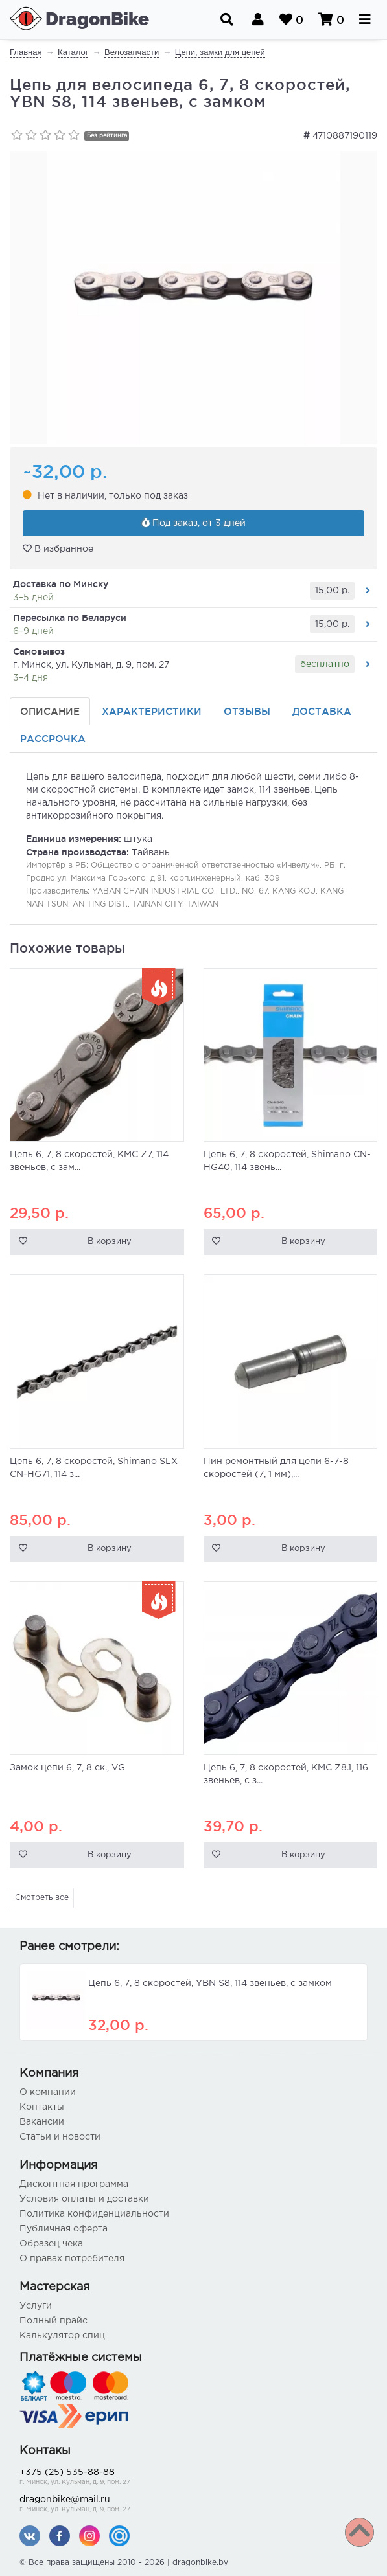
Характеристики (152, 711)
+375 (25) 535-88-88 (193, 2478)
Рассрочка (53, 738)
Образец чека (51, 2244)
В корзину (110, 1241)
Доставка (321, 711)
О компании (47, 2092)
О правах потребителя (71, 2259)
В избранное (58, 548)
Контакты (41, 2107)
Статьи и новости (59, 2137)
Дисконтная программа (73, 2184)
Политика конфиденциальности (94, 2214)
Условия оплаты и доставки (84, 2199)
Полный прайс (53, 2321)
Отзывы (247, 711)
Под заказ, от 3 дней (194, 522)
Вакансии (41, 2122)
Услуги (35, 2306)
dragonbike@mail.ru (193, 2505)
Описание (50, 711)
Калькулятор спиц (62, 2336)
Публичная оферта (63, 2229)
